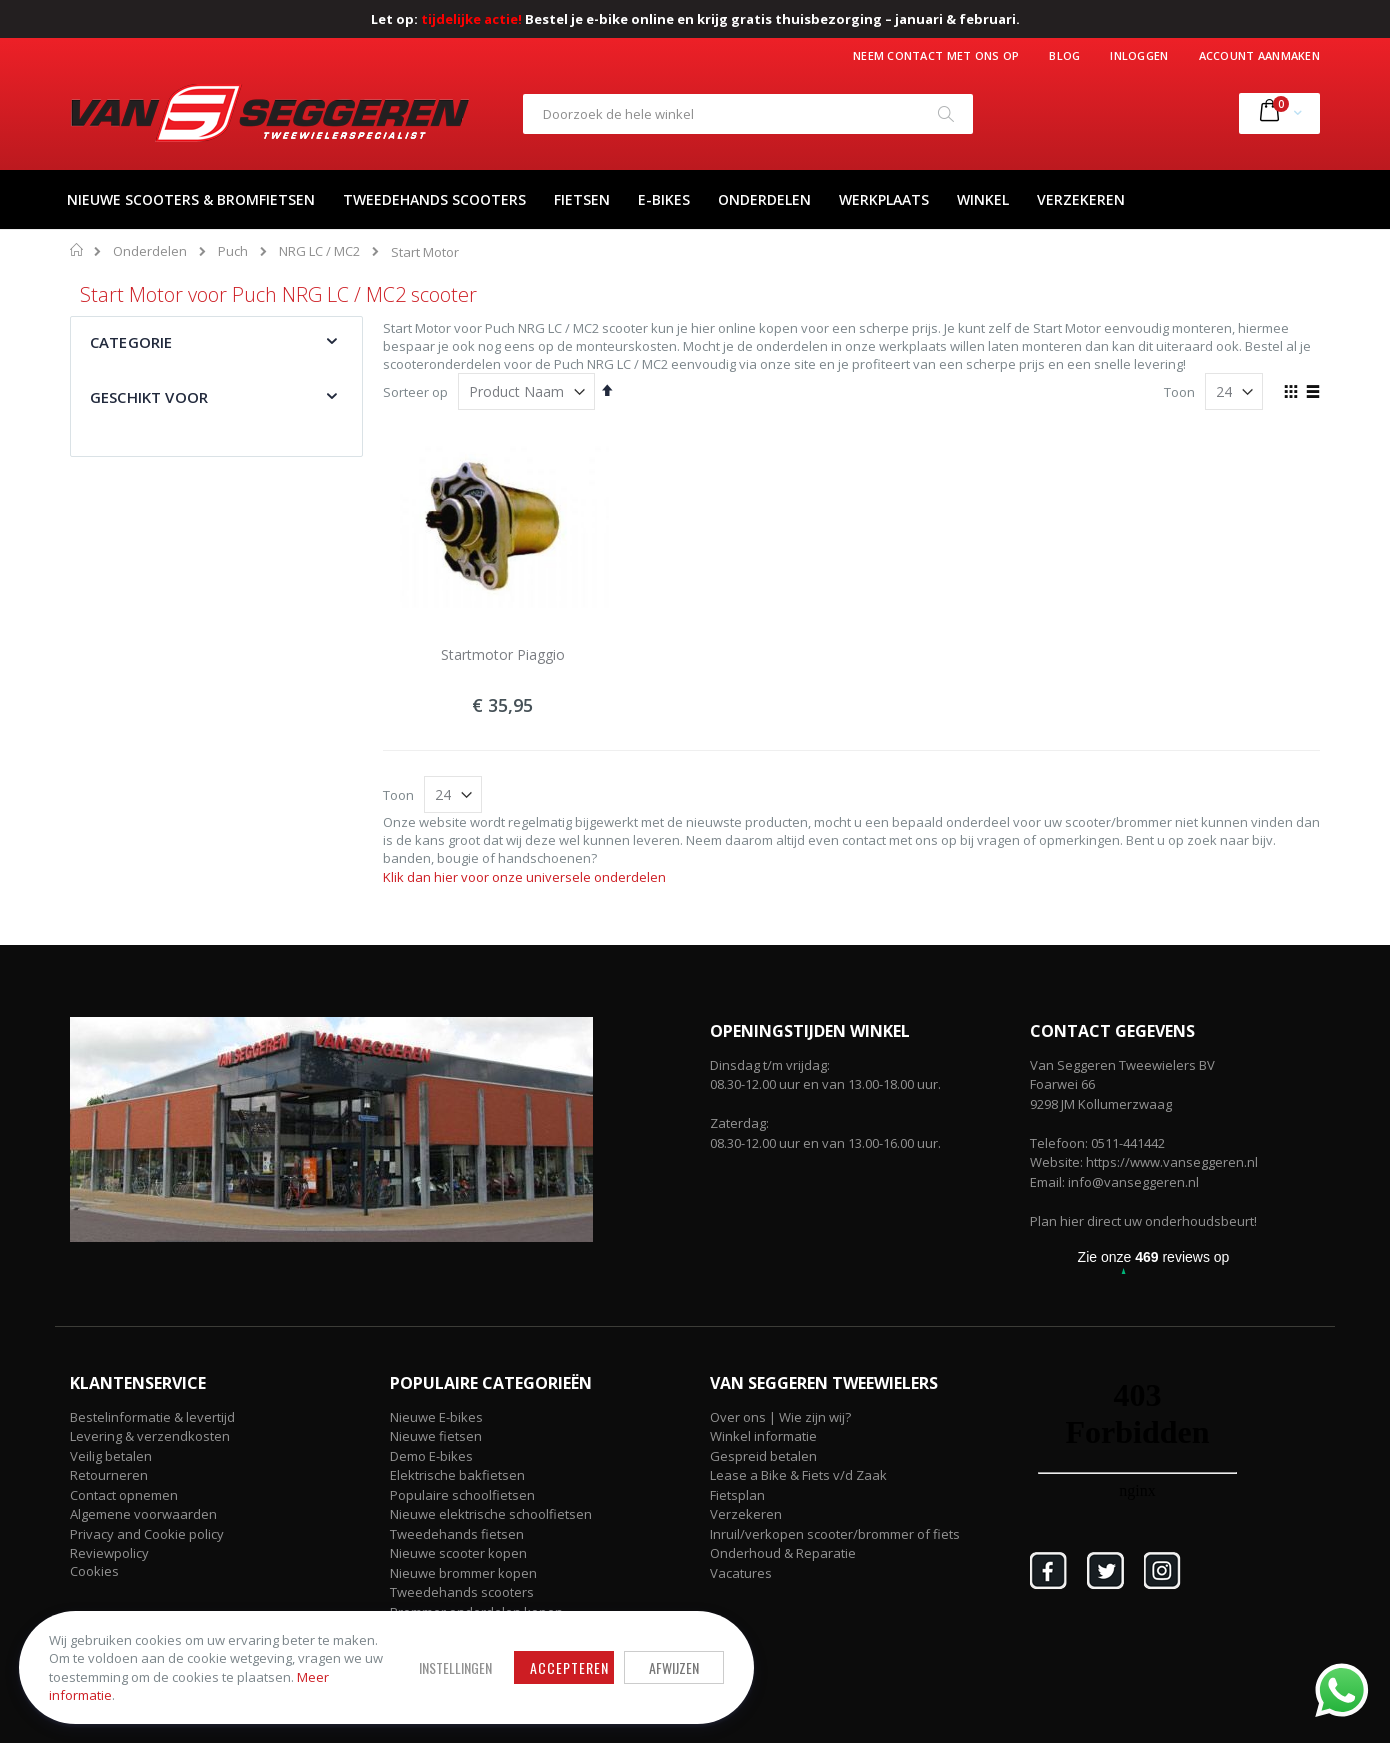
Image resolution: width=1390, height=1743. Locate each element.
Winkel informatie (763, 1436)
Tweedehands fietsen (457, 1534)
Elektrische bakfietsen (457, 1475)
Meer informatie (159, 1694)
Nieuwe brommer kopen (463, 1573)
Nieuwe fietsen (436, 1436)
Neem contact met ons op (936, 55)
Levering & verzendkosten (150, 1436)
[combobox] (748, 114)
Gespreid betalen (763, 1456)
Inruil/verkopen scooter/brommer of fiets (835, 1534)
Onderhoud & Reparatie (783, 1553)
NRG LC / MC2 (319, 251)
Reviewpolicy (109, 1553)
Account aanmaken (1259, 55)
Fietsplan (737, 1495)
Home (77, 250)
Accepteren (535, 1666)
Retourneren (109, 1475)
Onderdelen (150, 251)
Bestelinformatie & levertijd (152, 1417)
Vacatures (741, 1573)
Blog (1064, 55)
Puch (233, 251)
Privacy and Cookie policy (147, 1534)
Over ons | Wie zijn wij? (780, 1417)
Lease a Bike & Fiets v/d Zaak (798, 1475)
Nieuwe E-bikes (436, 1417)
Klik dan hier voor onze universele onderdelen (524, 877)
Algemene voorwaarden (143, 1514)
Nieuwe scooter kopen (458, 1553)
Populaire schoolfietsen (462, 1495)
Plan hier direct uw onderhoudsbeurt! (1143, 1221)
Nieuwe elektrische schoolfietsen (491, 1514)
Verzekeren (746, 1514)
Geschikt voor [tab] (149, 397)
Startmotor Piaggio (503, 654)
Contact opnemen (124, 1495)
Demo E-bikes (431, 1456)
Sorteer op (415, 392)
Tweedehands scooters (462, 1592)
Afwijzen (640, 1666)
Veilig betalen (111, 1456)
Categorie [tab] (131, 342)
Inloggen (1139, 55)
